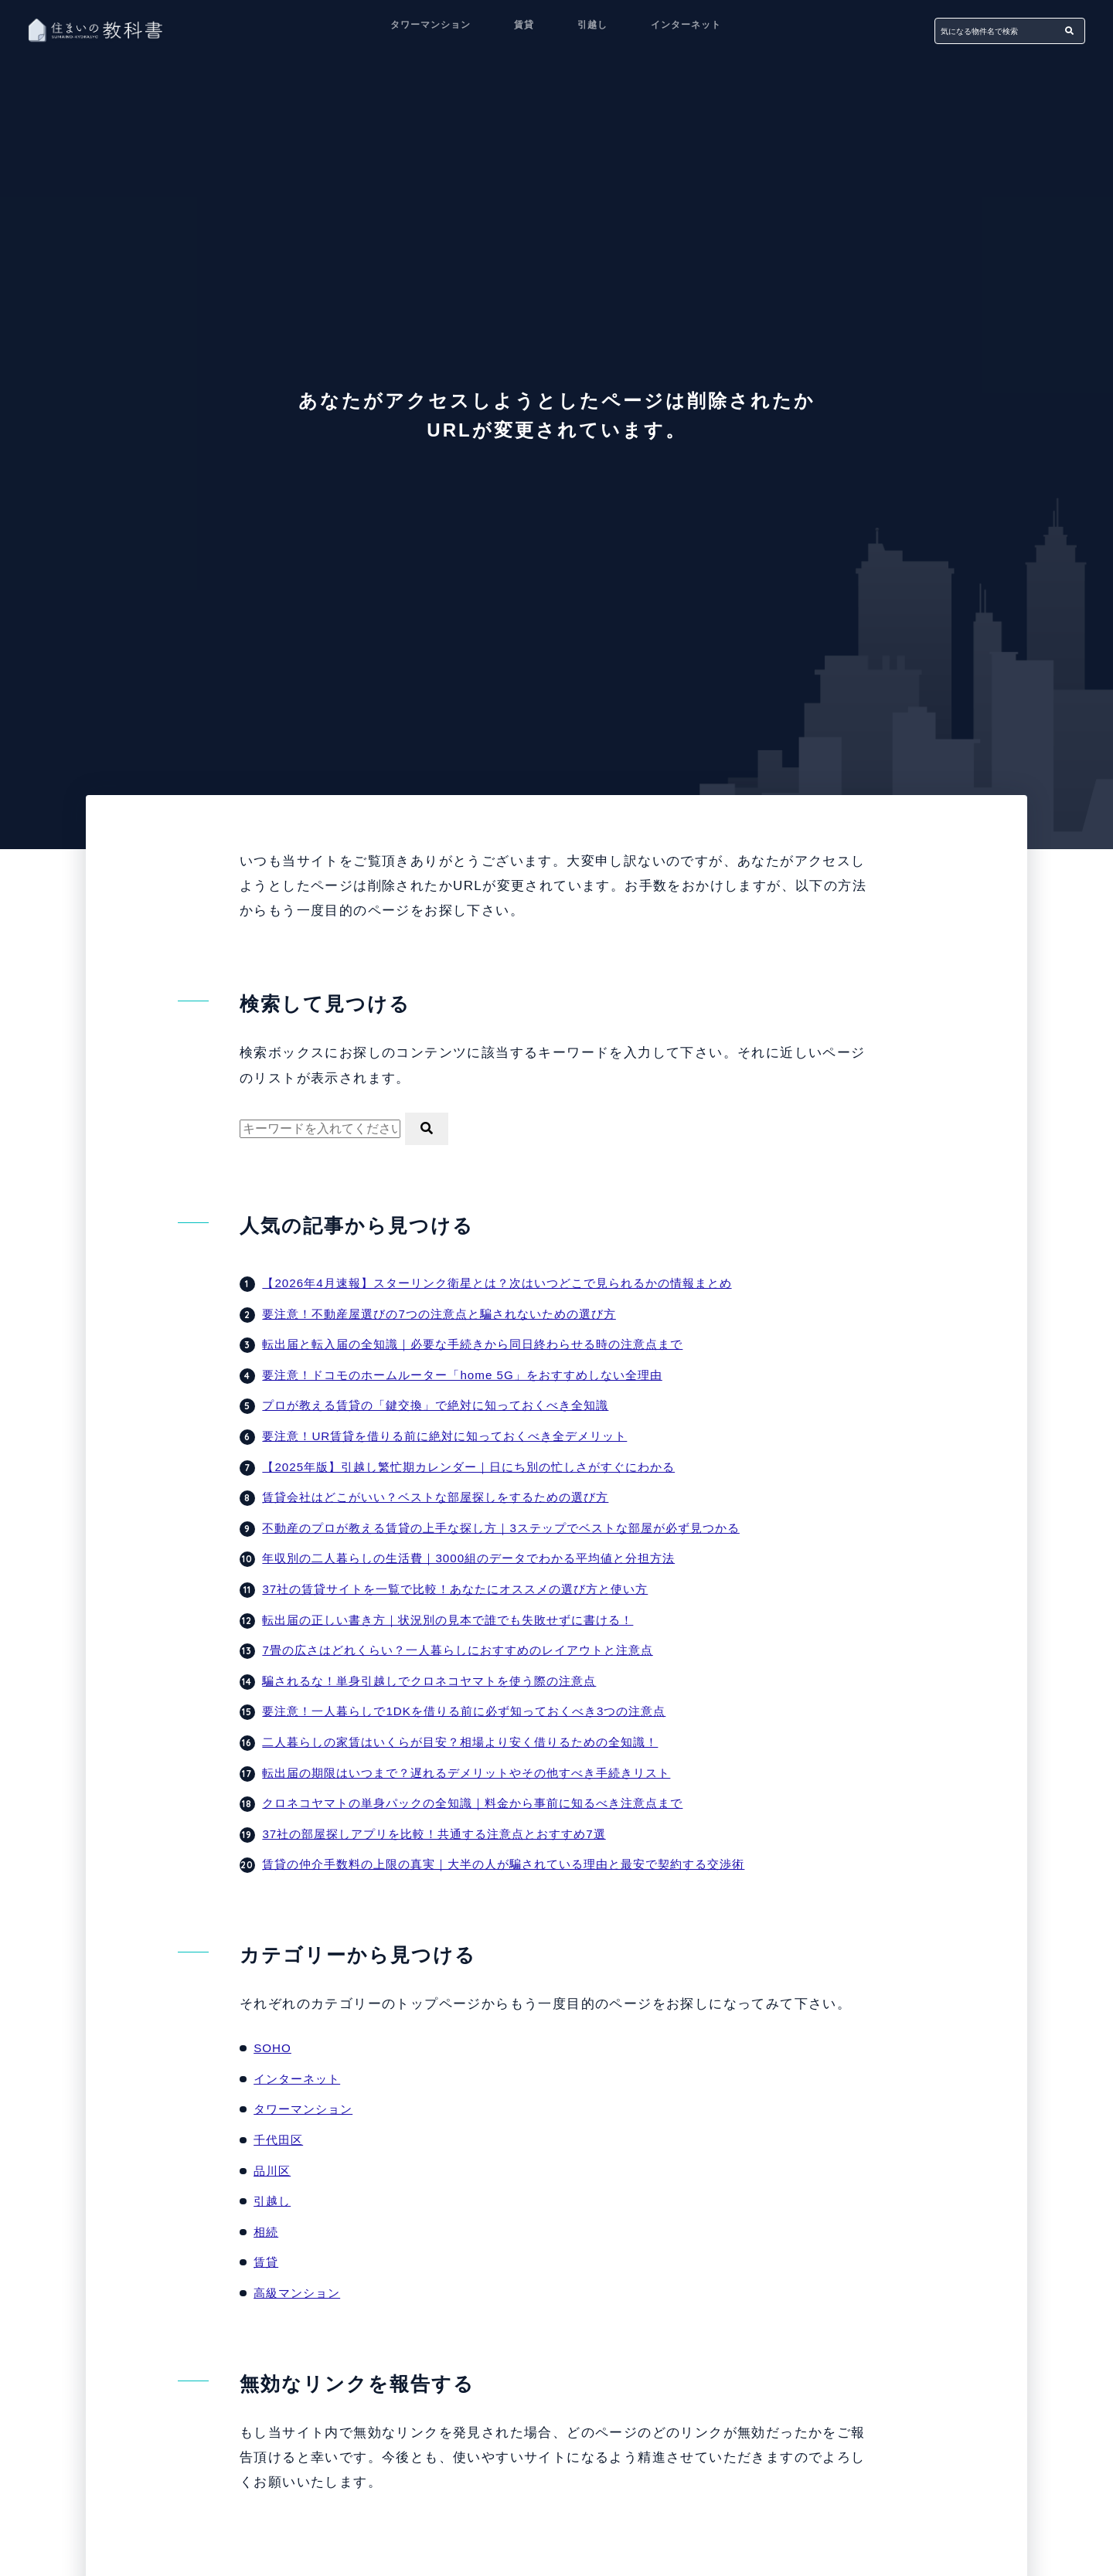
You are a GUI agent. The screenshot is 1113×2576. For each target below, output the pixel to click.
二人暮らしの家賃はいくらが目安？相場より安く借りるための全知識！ (472, 1741)
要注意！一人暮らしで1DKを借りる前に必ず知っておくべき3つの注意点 (476, 1711)
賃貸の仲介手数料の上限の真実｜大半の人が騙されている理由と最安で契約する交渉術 (518, 1864)
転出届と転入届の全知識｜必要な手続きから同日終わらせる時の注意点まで (485, 1344)
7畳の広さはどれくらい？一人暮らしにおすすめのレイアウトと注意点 (469, 1650)
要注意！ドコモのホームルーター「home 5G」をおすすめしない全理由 (474, 1374)
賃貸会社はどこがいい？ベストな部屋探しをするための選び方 (446, 1497)
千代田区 (280, 2139)
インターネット (686, 28)
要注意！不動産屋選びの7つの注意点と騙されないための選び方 (450, 1313)
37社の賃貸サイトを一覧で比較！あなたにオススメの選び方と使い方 (467, 1589)
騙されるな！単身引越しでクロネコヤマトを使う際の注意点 (439, 1680)
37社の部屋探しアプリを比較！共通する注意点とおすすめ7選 (444, 1833)
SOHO (273, 2047)
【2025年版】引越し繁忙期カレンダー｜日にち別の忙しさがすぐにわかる (481, 1466)
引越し (592, 28)
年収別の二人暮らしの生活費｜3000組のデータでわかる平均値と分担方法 (481, 1558)
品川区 (273, 2170)
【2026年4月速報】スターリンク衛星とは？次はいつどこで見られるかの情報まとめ (511, 1283)
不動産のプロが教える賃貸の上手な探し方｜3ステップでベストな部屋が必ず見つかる (515, 1527)
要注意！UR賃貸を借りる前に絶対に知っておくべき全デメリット (455, 1436)
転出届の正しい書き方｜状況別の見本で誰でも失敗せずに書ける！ (459, 1619)
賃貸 (524, 28)
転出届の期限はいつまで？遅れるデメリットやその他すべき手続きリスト (479, 1772)
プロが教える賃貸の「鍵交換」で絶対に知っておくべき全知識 (446, 1405)
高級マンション (299, 2292)
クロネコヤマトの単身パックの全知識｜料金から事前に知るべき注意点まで (485, 1803)
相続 (267, 2231)
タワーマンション (430, 28)
